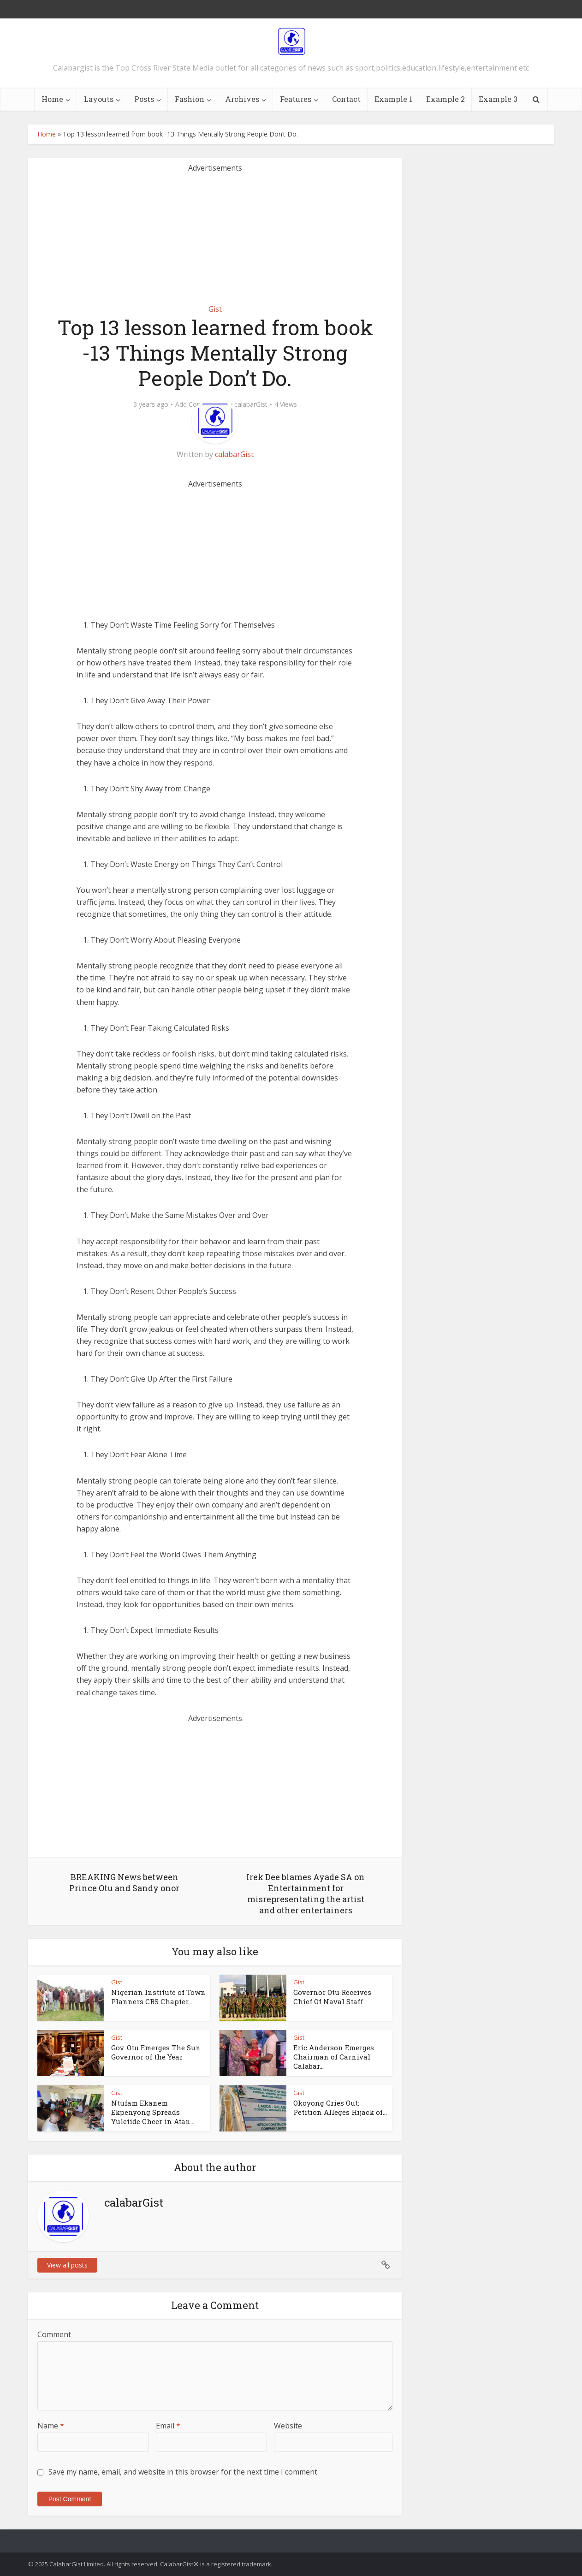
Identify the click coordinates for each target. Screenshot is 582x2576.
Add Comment (197, 404)
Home (52, 99)
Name (50, 2426)
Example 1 (393, 99)
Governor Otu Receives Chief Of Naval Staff (332, 1997)
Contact (346, 99)
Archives (242, 99)
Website (288, 2426)
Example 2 (445, 99)
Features (295, 99)
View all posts (67, 2265)
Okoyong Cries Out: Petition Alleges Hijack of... (340, 2107)
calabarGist (250, 404)
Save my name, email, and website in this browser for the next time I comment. (183, 2472)
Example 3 (498, 99)
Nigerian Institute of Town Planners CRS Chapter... (158, 1997)
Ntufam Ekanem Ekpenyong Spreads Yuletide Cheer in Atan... (153, 2112)
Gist (215, 309)
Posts (144, 99)
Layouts (98, 99)
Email (168, 2426)
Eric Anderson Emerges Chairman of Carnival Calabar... (333, 2057)
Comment (54, 2334)
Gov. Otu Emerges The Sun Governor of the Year (156, 2052)
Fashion (189, 99)
